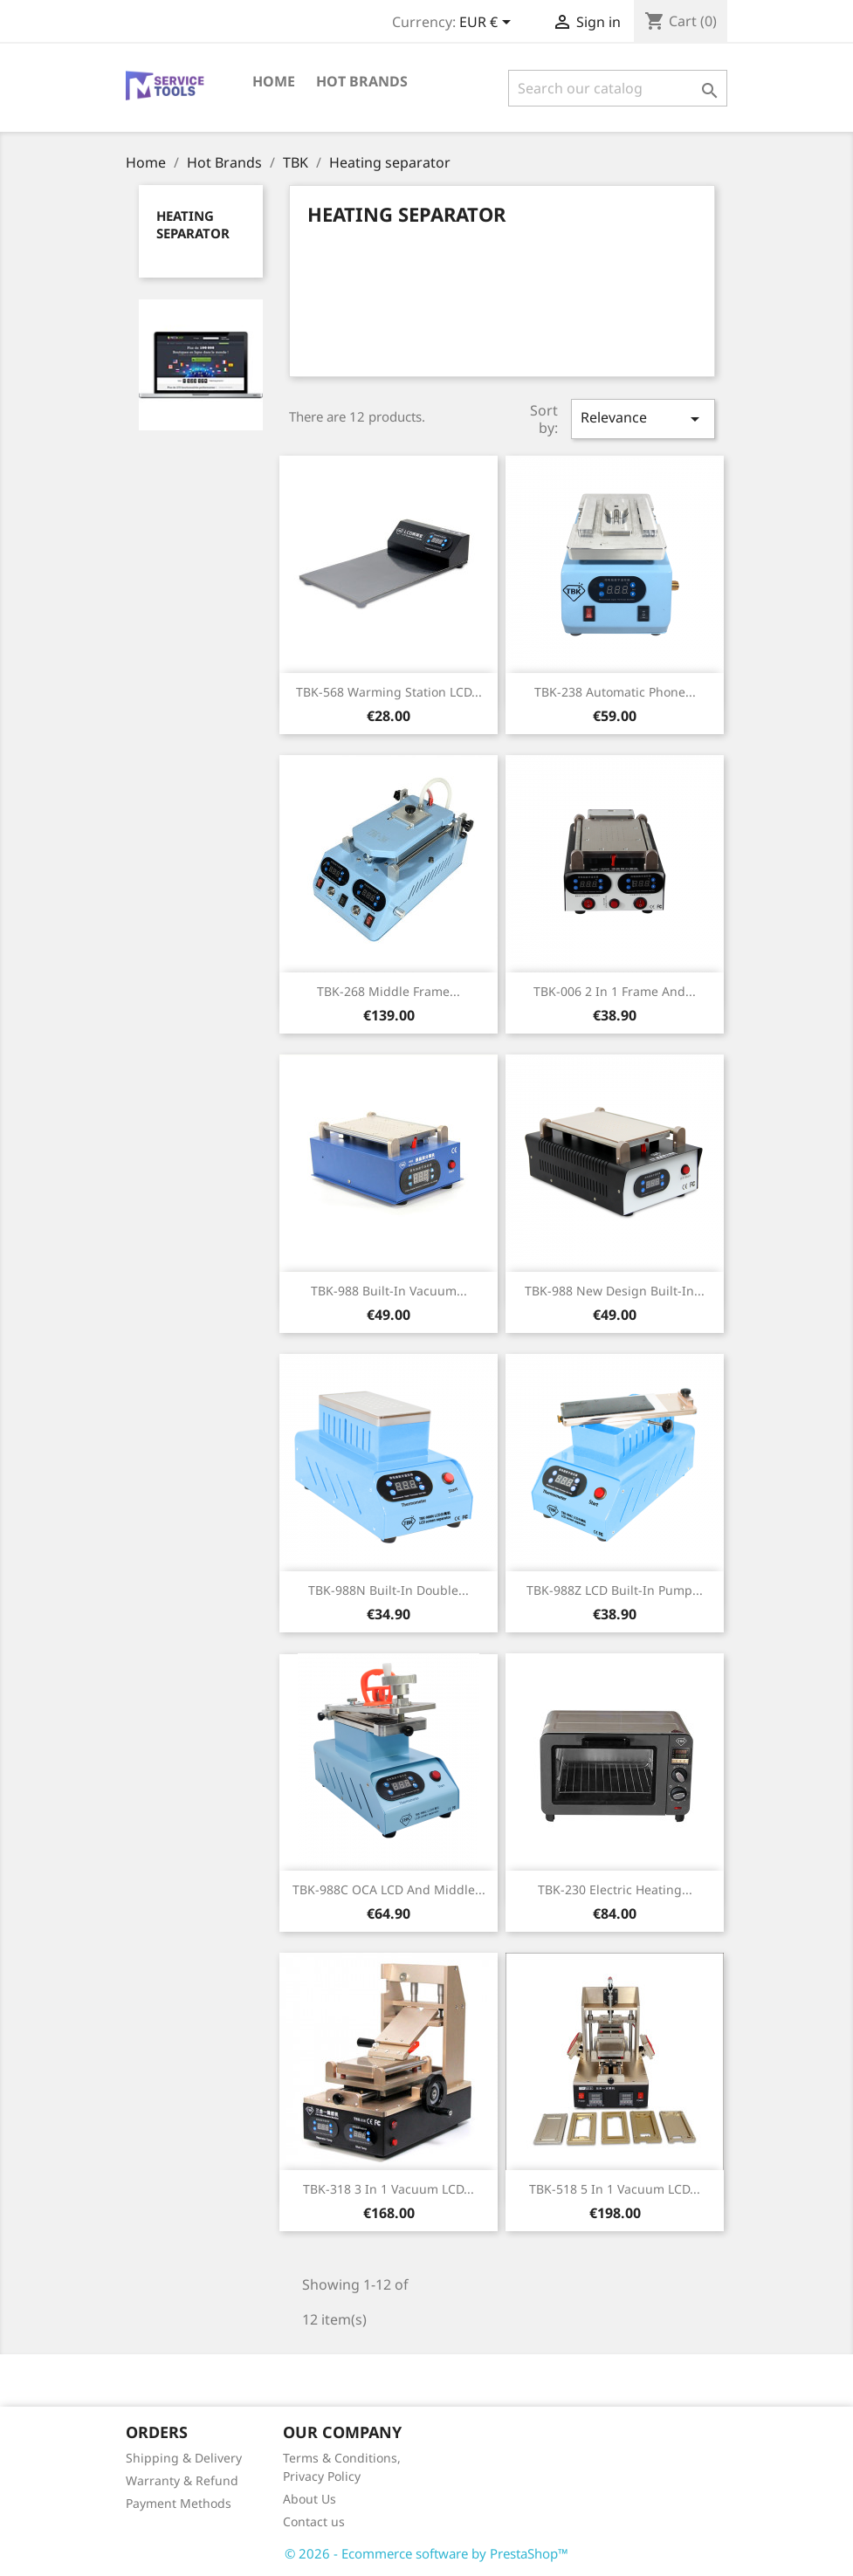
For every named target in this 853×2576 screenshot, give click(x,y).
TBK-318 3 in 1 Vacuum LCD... (388, 2189)
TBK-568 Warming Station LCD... (389, 691)
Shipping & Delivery (184, 2457)
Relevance (643, 418)
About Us (309, 2498)
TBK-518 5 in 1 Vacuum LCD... (614, 2189)
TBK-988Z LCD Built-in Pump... (614, 1590)
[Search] (617, 88)
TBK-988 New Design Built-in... (615, 1290)
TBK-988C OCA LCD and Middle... (388, 1889)
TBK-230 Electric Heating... (615, 1889)
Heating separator (193, 224)
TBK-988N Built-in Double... (388, 1590)
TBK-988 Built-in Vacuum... (389, 1290)
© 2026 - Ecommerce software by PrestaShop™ (426, 2553)
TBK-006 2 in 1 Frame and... (614, 991)
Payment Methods (178, 2503)
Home (273, 81)
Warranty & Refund (182, 2480)
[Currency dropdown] (488, 23)
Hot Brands (362, 81)
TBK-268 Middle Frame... (388, 991)
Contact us (314, 2521)
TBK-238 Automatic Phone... (615, 691)
